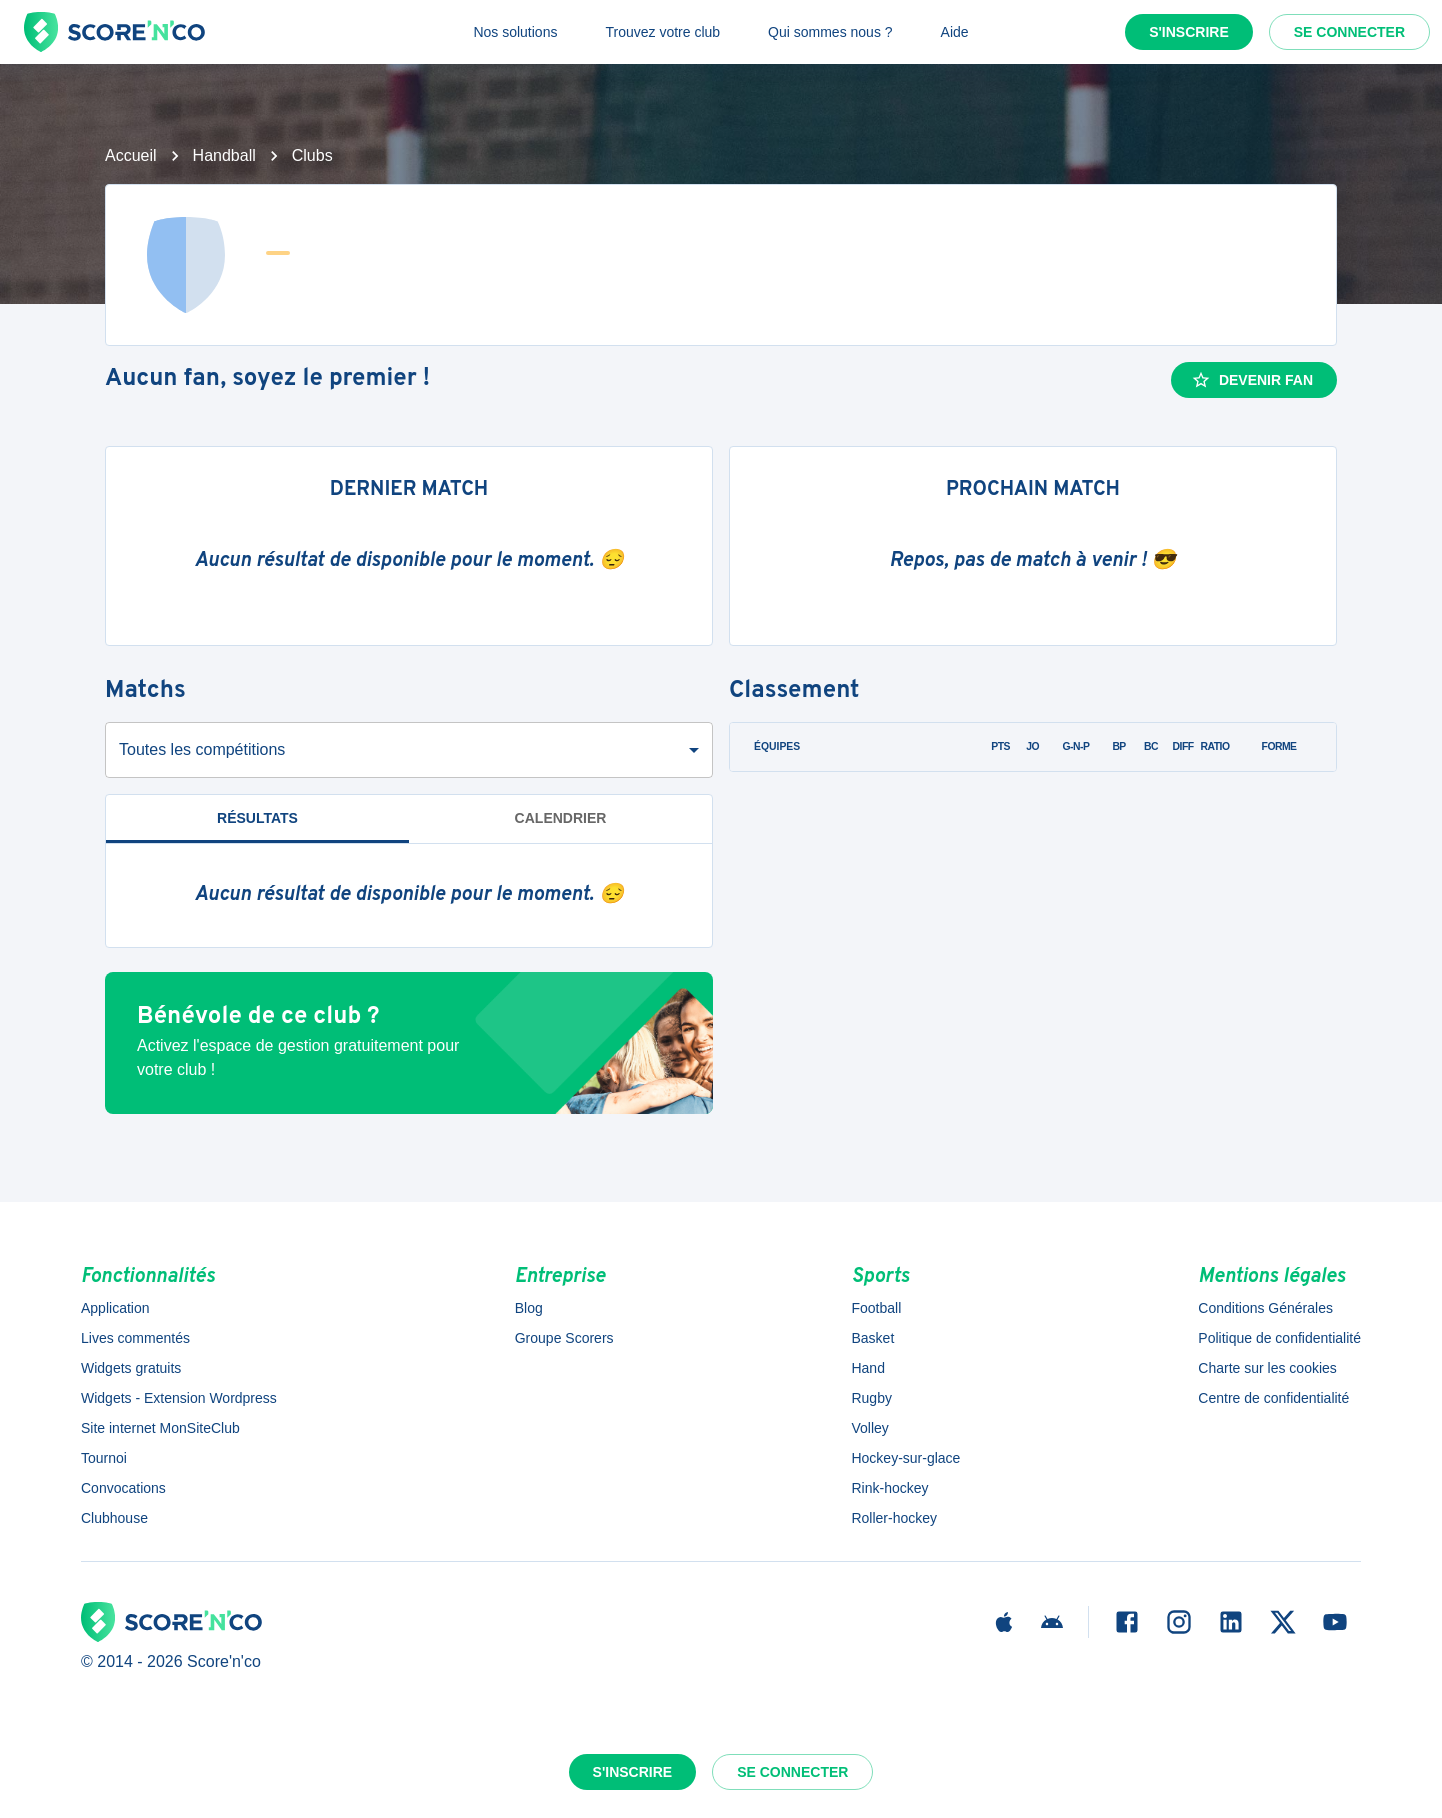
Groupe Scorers (564, 1338)
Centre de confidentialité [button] (1273, 1398)
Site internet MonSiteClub (160, 1428)
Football (876, 1308)
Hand (867, 1368)
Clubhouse (114, 1518)
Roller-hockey (894, 1518)
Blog (529, 1308)
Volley (869, 1428)
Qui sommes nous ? (830, 32)
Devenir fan (1252, 380)
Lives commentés (135, 1338)
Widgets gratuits (131, 1368)
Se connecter (1349, 32)
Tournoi (104, 1458)
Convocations (123, 1488)
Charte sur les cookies (1267, 1368)
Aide (955, 32)
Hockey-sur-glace (905, 1458)
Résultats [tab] (257, 818)
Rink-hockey (889, 1488)
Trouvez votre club (662, 32)
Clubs (312, 155)
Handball (224, 155)
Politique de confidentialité (1279, 1338)
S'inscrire (1189, 32)
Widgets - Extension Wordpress (179, 1398)
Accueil (131, 155)
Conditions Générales (1265, 1308)
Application (115, 1308)
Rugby (871, 1398)
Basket (872, 1338)
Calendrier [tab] (561, 818)
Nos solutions (515, 32)
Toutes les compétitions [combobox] (202, 749)
